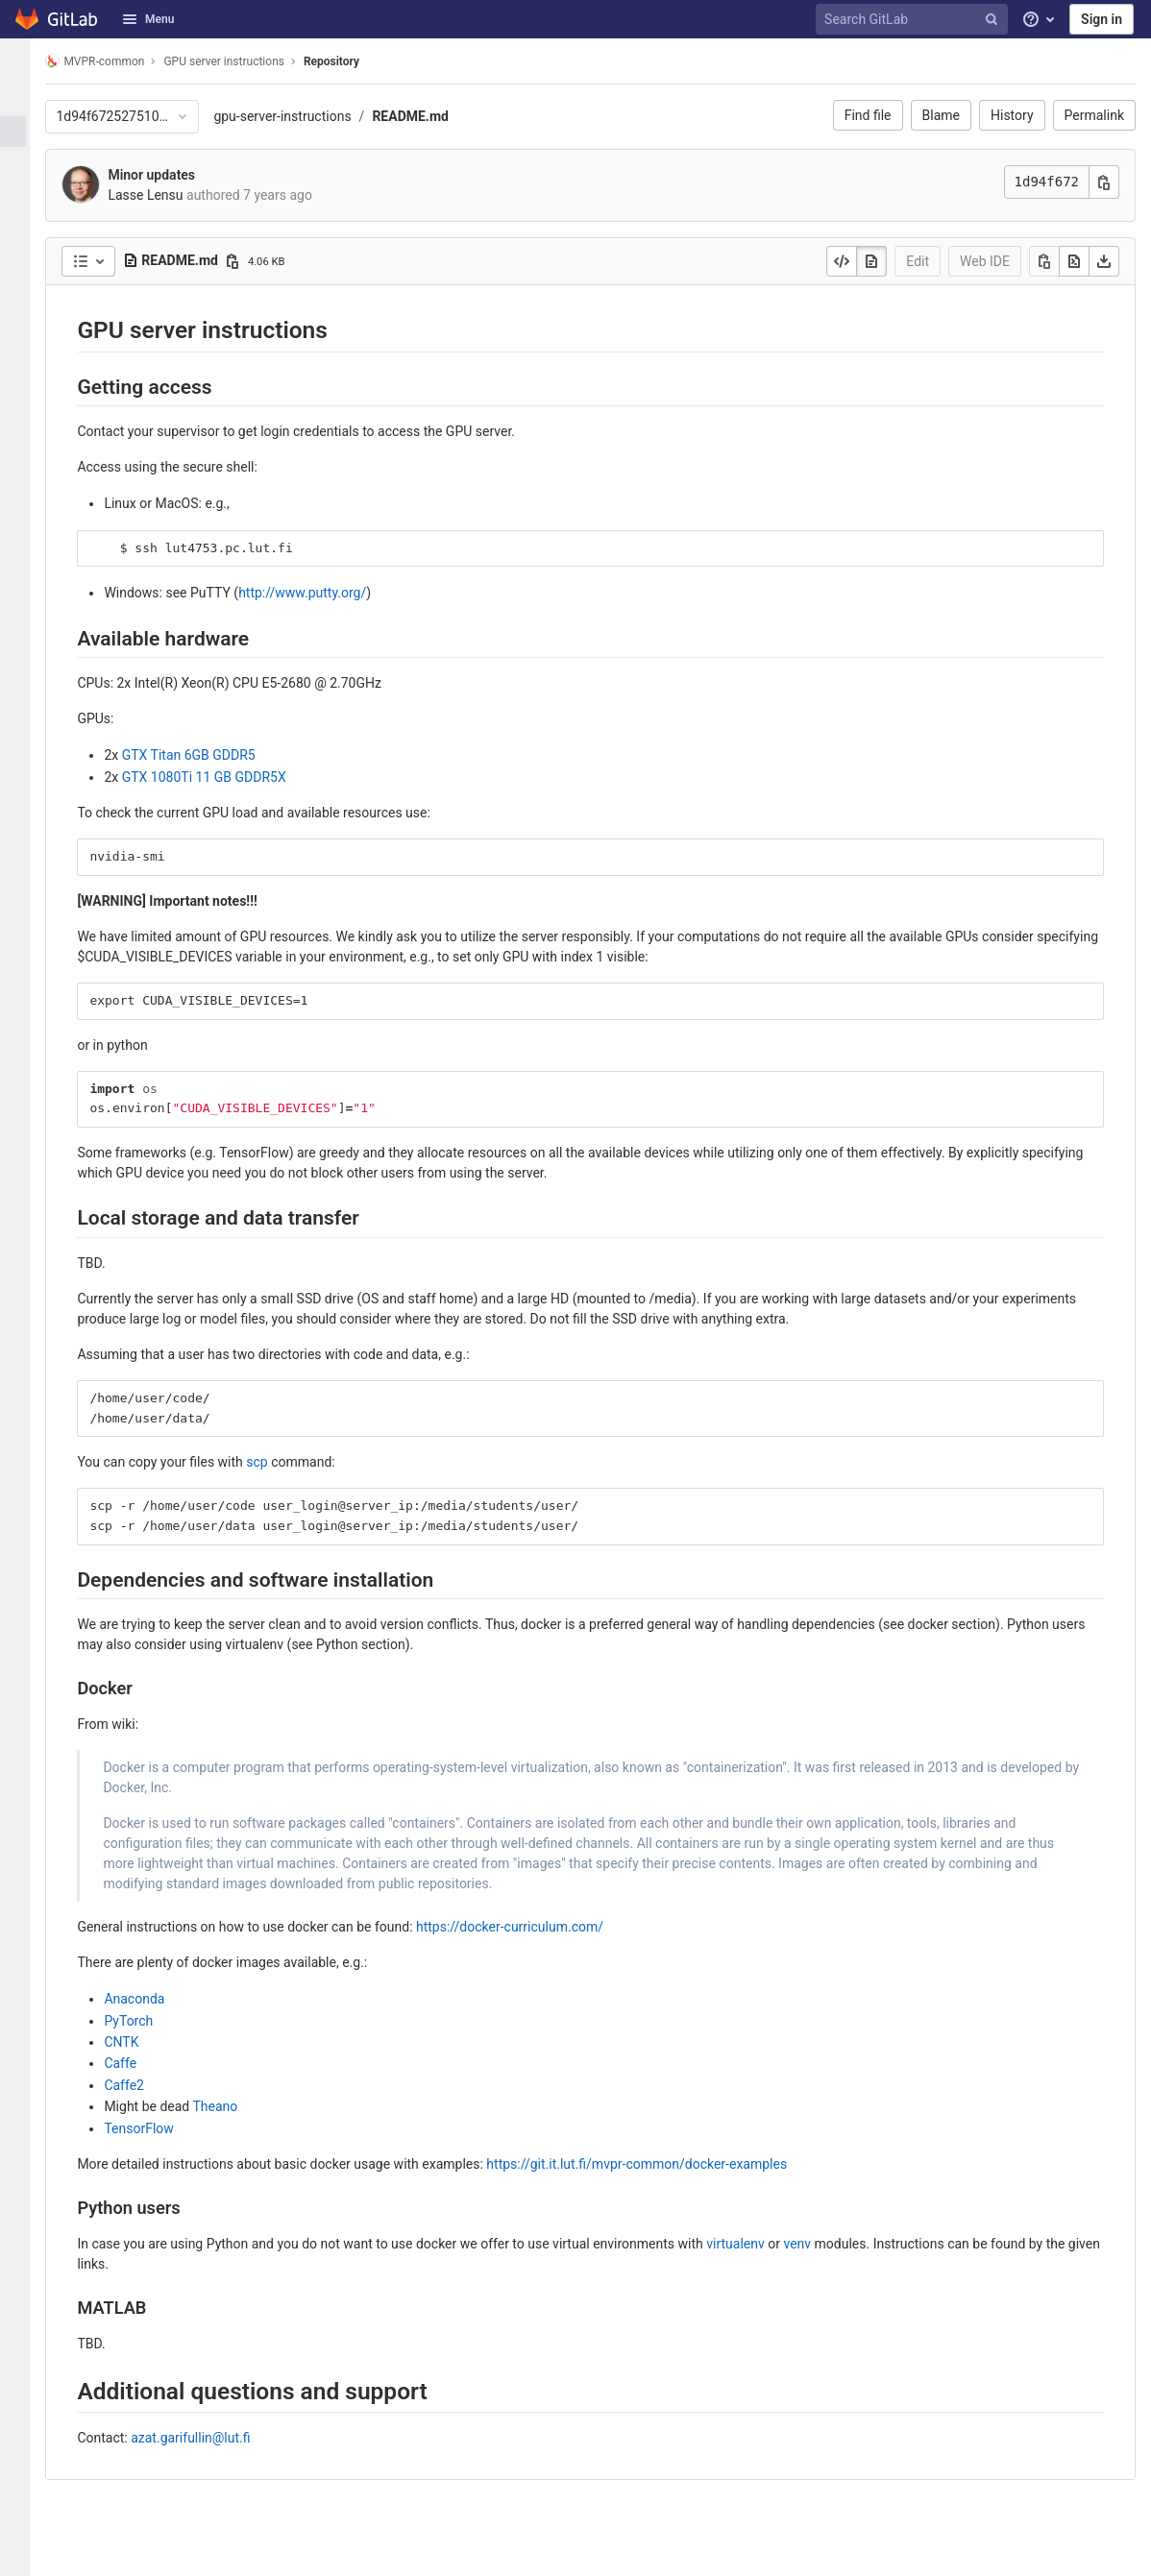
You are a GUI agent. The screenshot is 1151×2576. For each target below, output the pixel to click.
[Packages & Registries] (23, 321)
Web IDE (985, 261)
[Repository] (23, 131)
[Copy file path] (248, 261)
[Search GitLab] (914, 20)
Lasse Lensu (161, 195)
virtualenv (751, 2243)
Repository (348, 61)
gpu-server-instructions (298, 116)
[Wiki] (23, 385)
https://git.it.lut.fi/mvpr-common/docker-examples (652, 2164)
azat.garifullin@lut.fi (206, 2437)
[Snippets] (23, 416)
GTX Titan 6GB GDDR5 (204, 755)
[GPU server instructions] (23, 61)
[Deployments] (23, 258)
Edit (917, 261)
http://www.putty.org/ (318, 592)
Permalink (1094, 115)
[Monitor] (23, 290)
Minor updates (167, 174)
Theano (231, 2106)
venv (813, 2243)
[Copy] (1044, 261)
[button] (23, 2553)
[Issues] (23, 163)
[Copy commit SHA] (1104, 182)
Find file (868, 115)
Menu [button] (148, 19)
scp (272, 1462)
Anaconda (150, 1998)
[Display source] (841, 261)
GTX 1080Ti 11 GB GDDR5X (219, 777)
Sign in (1101, 19)
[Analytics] (23, 353)
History (1012, 115)
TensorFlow (154, 2128)
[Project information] (23, 100)
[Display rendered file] (871, 261)
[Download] (1104, 261)
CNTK (137, 2042)
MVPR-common (110, 61)
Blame (941, 115)
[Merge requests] (23, 195)
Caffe (136, 2063)
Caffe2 (140, 2085)
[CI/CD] (23, 226)
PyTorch (144, 2021)
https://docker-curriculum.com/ (526, 1926)
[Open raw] (1074, 261)
